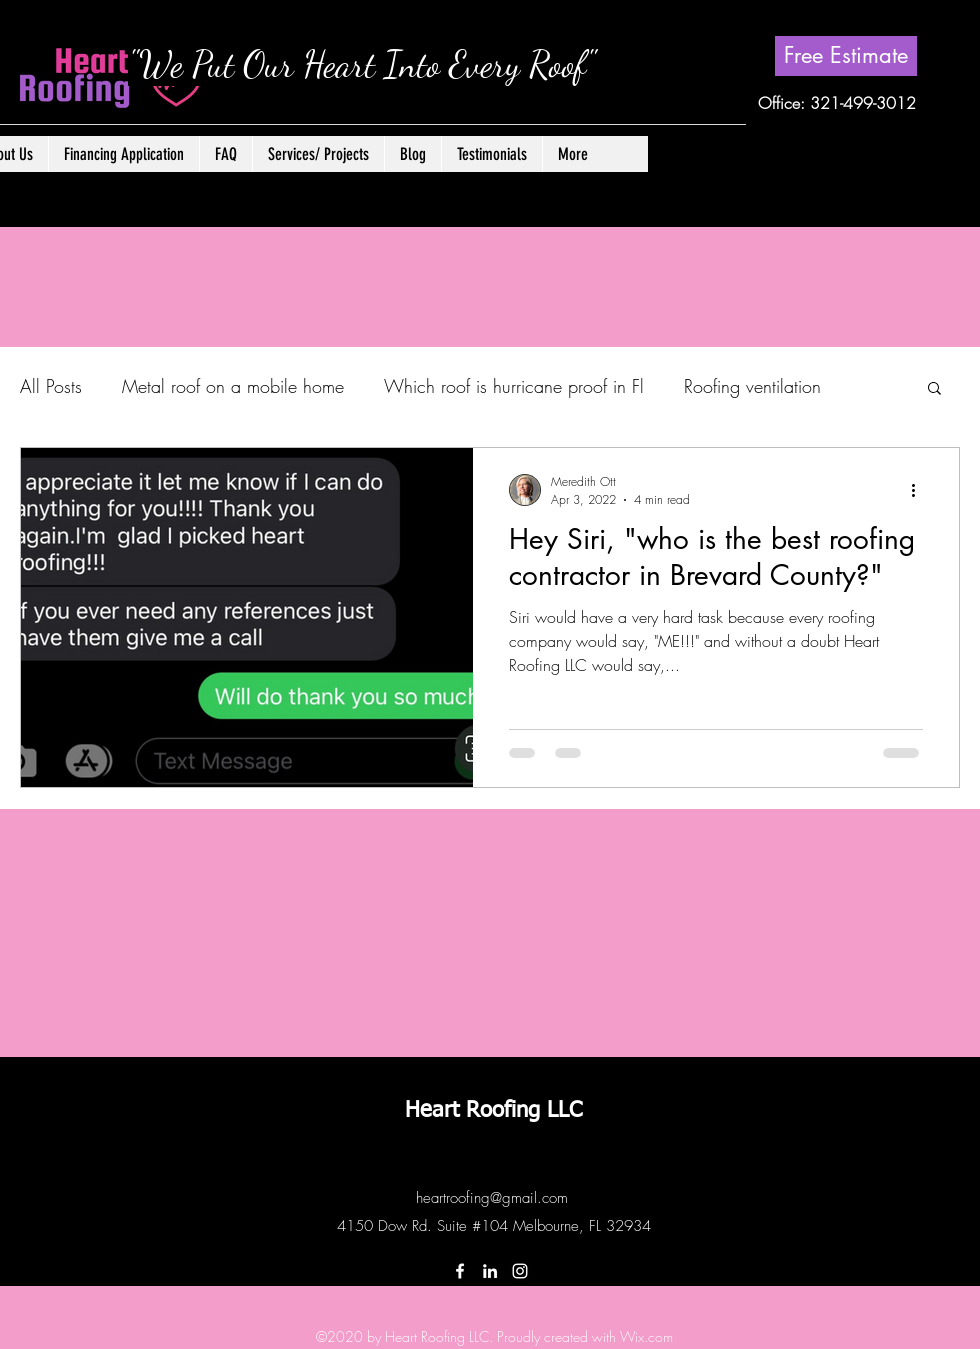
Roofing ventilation (752, 386)
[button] (318, 154)
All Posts (51, 386)
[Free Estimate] (846, 56)
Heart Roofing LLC (493, 1111)
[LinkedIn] (490, 1271)
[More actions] (920, 490)
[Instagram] (520, 1271)
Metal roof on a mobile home (233, 386)
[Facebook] (460, 1271)
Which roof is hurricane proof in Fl (514, 386)
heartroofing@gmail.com (492, 1198)
